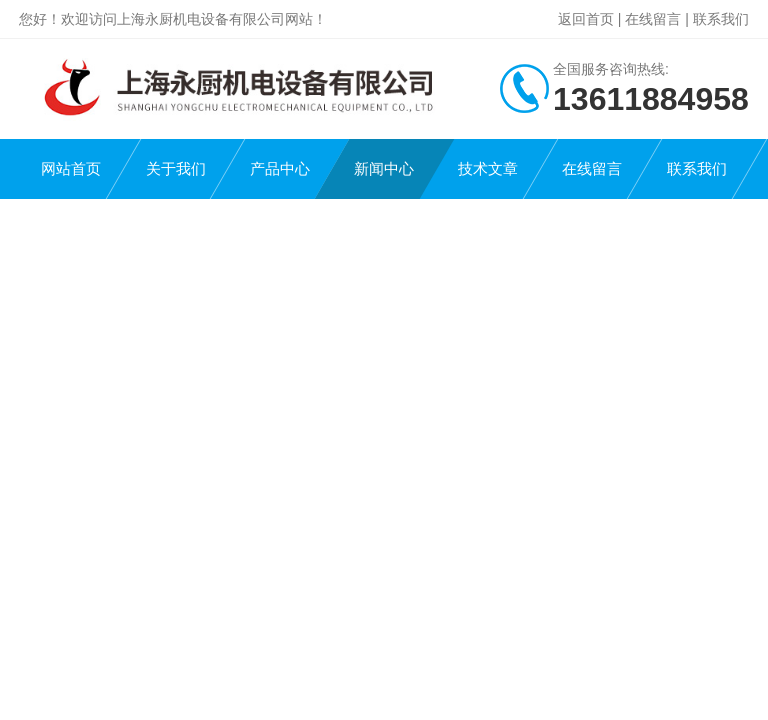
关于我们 (176, 168)
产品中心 (280, 168)
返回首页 (586, 19)
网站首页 (71, 168)
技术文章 (488, 168)
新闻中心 (384, 168)
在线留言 (653, 19)
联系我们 (721, 19)
